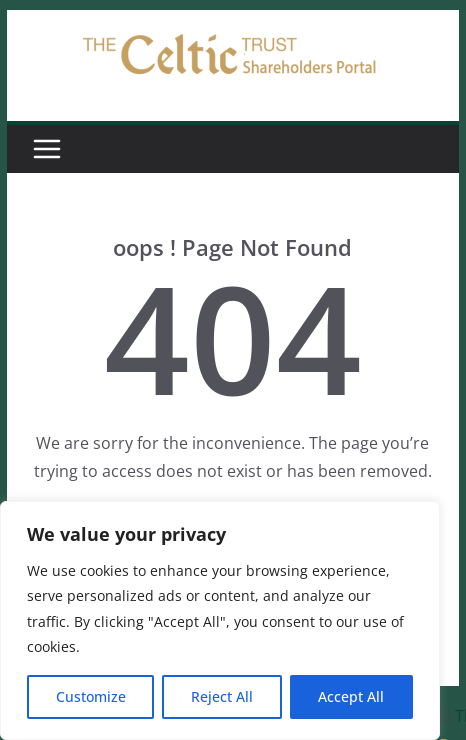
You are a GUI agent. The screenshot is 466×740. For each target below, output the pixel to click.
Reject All (222, 696)
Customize (91, 696)
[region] (220, 620)
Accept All (351, 696)
